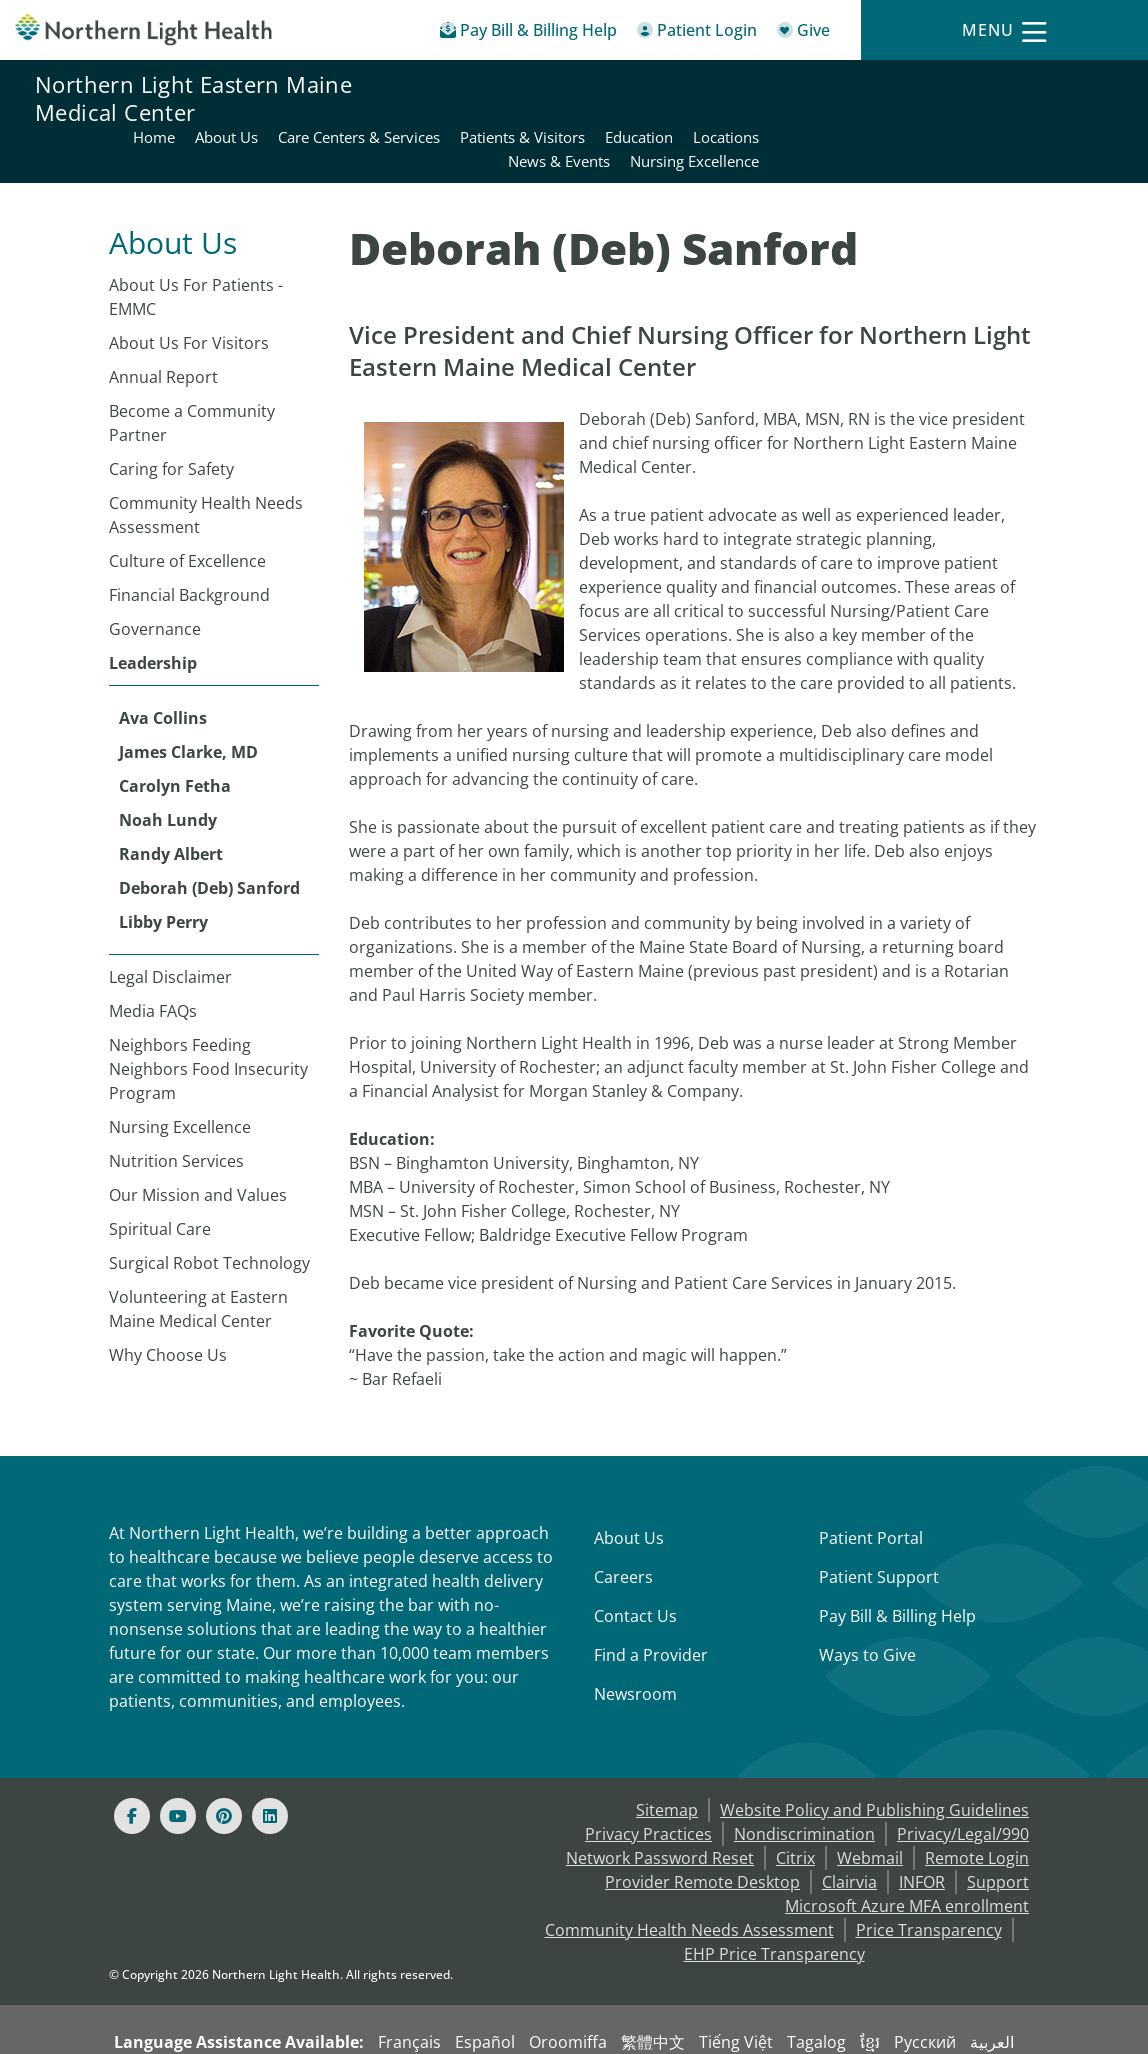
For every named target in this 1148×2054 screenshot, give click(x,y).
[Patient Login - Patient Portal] (697, 33)
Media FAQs (153, 963)
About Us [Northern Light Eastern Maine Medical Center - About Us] (579, 86)
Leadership (153, 615)
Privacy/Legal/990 (963, 1786)
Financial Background (189, 547)
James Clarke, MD (188, 704)
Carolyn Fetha (175, 738)
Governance (155, 581)
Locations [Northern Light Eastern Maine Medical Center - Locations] (1079, 86)
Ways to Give (867, 1607)
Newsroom (635, 1646)
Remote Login (977, 1810)
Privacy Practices (648, 1786)
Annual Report (163, 329)
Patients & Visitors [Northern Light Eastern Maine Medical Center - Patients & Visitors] (875, 86)
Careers (623, 1529)
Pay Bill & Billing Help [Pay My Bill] (897, 1568)
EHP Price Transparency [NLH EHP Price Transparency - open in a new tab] (774, 1906)
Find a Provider (651, 1607)
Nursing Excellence (180, 1079)
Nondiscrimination (804, 1786)
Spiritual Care (160, 1181)
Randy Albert (171, 806)
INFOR (922, 1834)
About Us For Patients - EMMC (196, 249)
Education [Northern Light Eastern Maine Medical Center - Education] (992, 86)
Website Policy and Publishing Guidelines (874, 1762)
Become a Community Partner (192, 375)
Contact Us (635, 1568)
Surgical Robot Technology (209, 1215)
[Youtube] (178, 1768)
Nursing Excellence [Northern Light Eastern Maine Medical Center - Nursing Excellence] (1047, 110)
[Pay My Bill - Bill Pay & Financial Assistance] (528, 33)
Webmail (870, 1810)
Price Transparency (929, 1882)
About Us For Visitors (189, 295)
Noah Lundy (168, 772)
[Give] (803, 33)
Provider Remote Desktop (702, 1834)
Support (998, 1834)
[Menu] (1004, 30)
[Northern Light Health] (143, 29)
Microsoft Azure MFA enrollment (907, 1858)
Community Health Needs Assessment (206, 467)
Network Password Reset (660, 1810)
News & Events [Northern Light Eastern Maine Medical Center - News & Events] (912, 110)
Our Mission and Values (198, 1147)
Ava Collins (163, 670)
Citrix (795, 1810)
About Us (629, 1490)
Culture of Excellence (187, 513)
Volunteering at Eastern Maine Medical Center (198, 1261)
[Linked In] (270, 1768)
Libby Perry (163, 874)
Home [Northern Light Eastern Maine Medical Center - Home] (507, 86)
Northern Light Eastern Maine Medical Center (193, 98)
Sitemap (667, 1762)
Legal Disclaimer (170, 929)
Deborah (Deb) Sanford (209, 840)
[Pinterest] (224, 1768)
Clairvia (849, 1834)
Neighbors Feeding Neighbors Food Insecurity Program (208, 1021)
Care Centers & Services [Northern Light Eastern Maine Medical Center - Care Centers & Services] (712, 86)
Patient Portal (871, 1490)
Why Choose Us (168, 1307)
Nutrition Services (176, 1113)
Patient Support (879, 1529)
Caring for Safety (171, 421)
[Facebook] (132, 1768)
